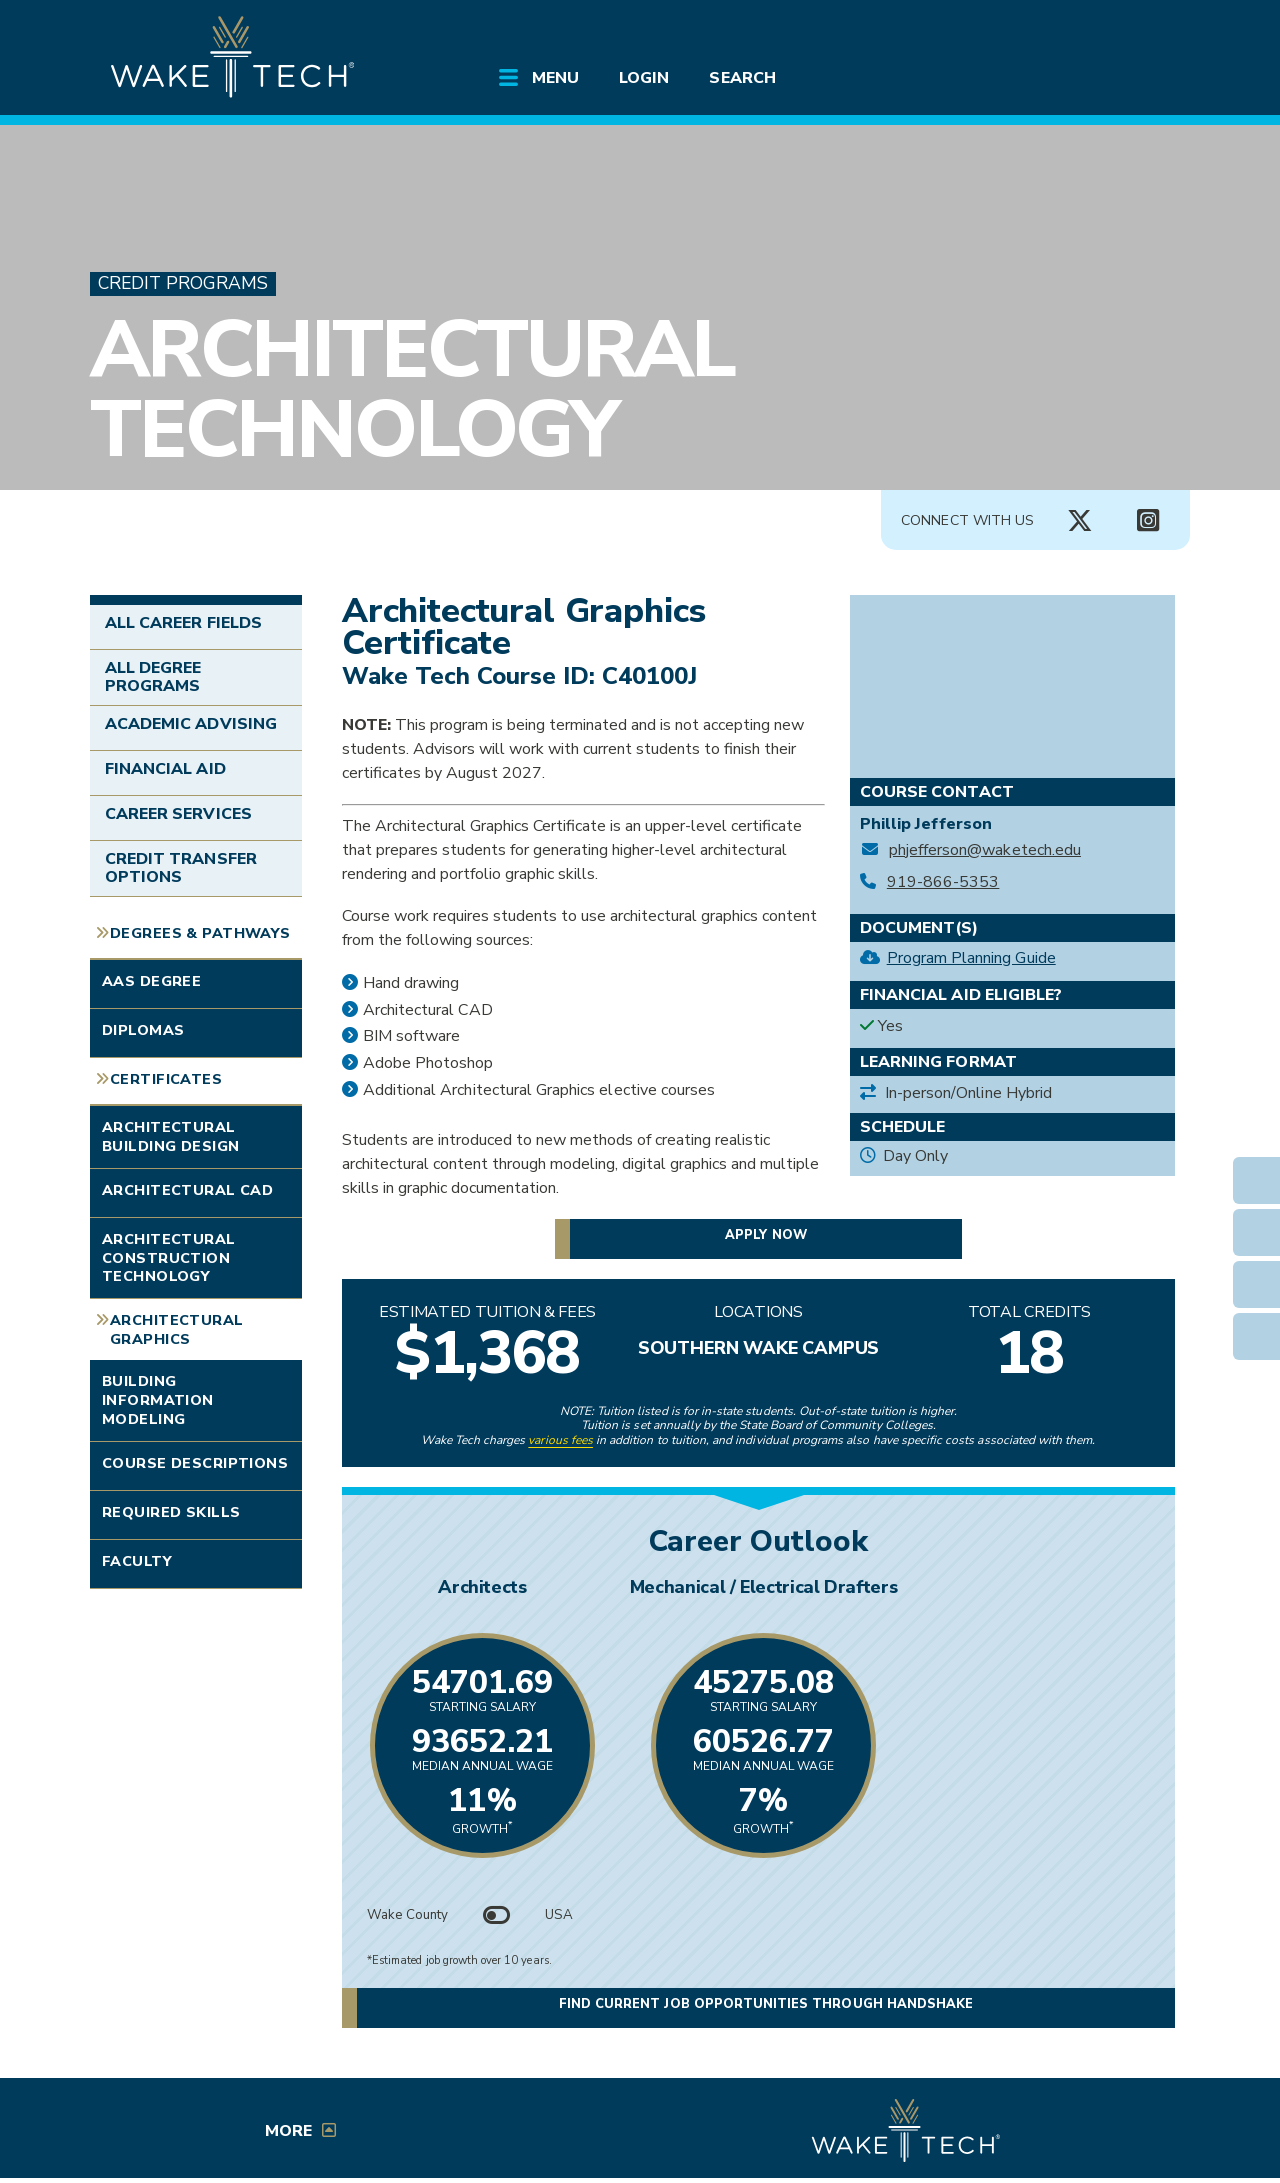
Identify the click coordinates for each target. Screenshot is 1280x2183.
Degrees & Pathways (200, 933)
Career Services (178, 814)
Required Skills (171, 1512)
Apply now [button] (765, 1235)
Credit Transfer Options (181, 868)
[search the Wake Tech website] (1075, 32)
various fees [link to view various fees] (560, 1440)
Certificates (166, 1079)
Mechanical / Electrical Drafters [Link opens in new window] (970, 1587)
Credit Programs (183, 283)
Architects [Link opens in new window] (546, 1587)
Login (644, 78)
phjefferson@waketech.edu (985, 850)
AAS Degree (151, 981)
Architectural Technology (411, 389)
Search (742, 78)
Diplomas (143, 1030)
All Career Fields (183, 623)
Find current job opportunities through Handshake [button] (766, 2004)
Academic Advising (191, 724)
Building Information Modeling (158, 1399)
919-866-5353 (943, 882)
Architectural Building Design (170, 1136)
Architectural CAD (187, 1190)
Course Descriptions (195, 1463)
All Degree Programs (153, 677)
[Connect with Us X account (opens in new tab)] (1080, 521)
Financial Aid (165, 769)
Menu (555, 78)
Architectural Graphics (177, 1329)
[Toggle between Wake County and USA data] (497, 1915)
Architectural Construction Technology (169, 1257)
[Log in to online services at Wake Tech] (1132, 32)
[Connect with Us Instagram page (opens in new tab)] (1148, 521)
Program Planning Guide (971, 958)
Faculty (137, 1561)
